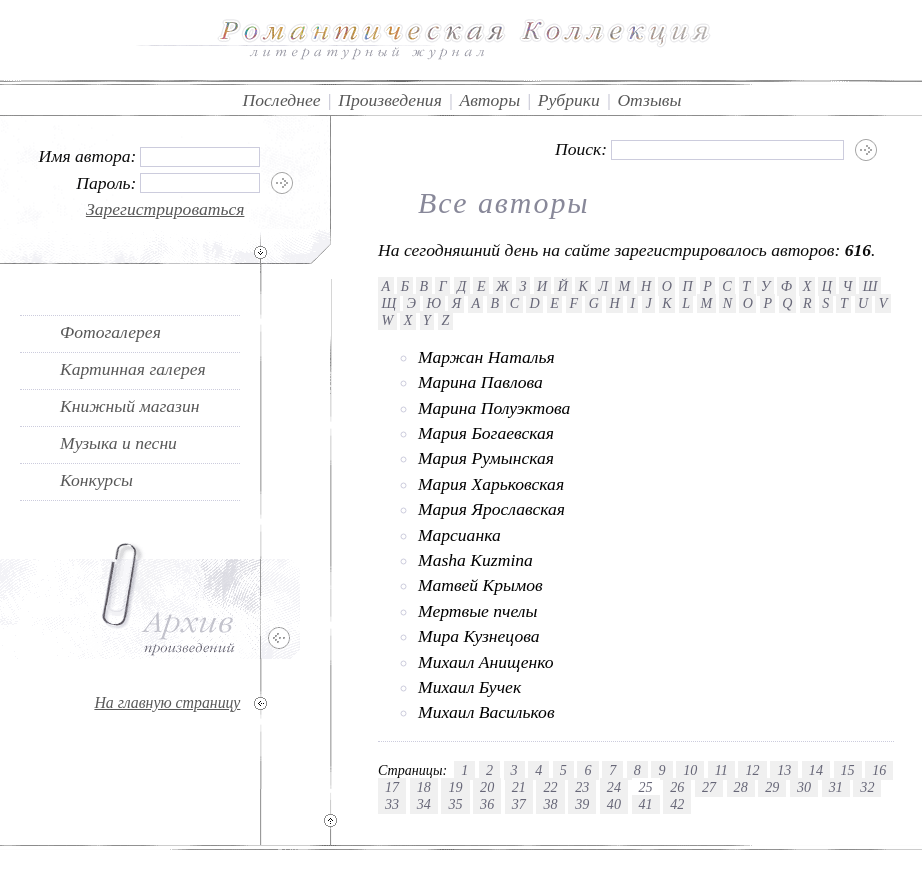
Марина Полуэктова (494, 408)
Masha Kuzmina (475, 560)
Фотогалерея (110, 332)
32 (867, 787)
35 (455, 804)
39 (582, 804)
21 (519, 787)
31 (836, 787)
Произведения (390, 100)
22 (550, 787)
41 (646, 804)
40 (614, 804)
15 (848, 770)
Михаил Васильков (486, 712)
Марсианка (459, 535)
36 (487, 804)
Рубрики (569, 100)
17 (392, 787)
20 (487, 787)
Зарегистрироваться (165, 209)
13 (784, 770)
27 (709, 787)
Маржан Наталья (486, 357)
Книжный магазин (130, 406)
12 (752, 770)
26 (677, 787)
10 (690, 770)
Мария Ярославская (491, 509)
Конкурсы (96, 480)
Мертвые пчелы (477, 611)
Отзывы (649, 100)
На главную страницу (167, 702)
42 (677, 804)
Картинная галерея (133, 369)
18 (424, 787)
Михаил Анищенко (486, 662)
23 (582, 787)
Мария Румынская (486, 458)
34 (424, 804)
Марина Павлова (480, 382)
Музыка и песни (118, 443)
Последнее (282, 100)
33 (392, 804)
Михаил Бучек (469, 687)
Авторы (489, 100)
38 (550, 804)
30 (804, 787)
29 (772, 787)
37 (519, 804)
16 (879, 770)
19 (455, 787)
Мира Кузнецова (478, 636)
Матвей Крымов (480, 585)
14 (816, 770)
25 (646, 787)
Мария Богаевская (486, 433)
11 (721, 770)
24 (614, 787)
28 (741, 787)
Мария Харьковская (491, 484)
